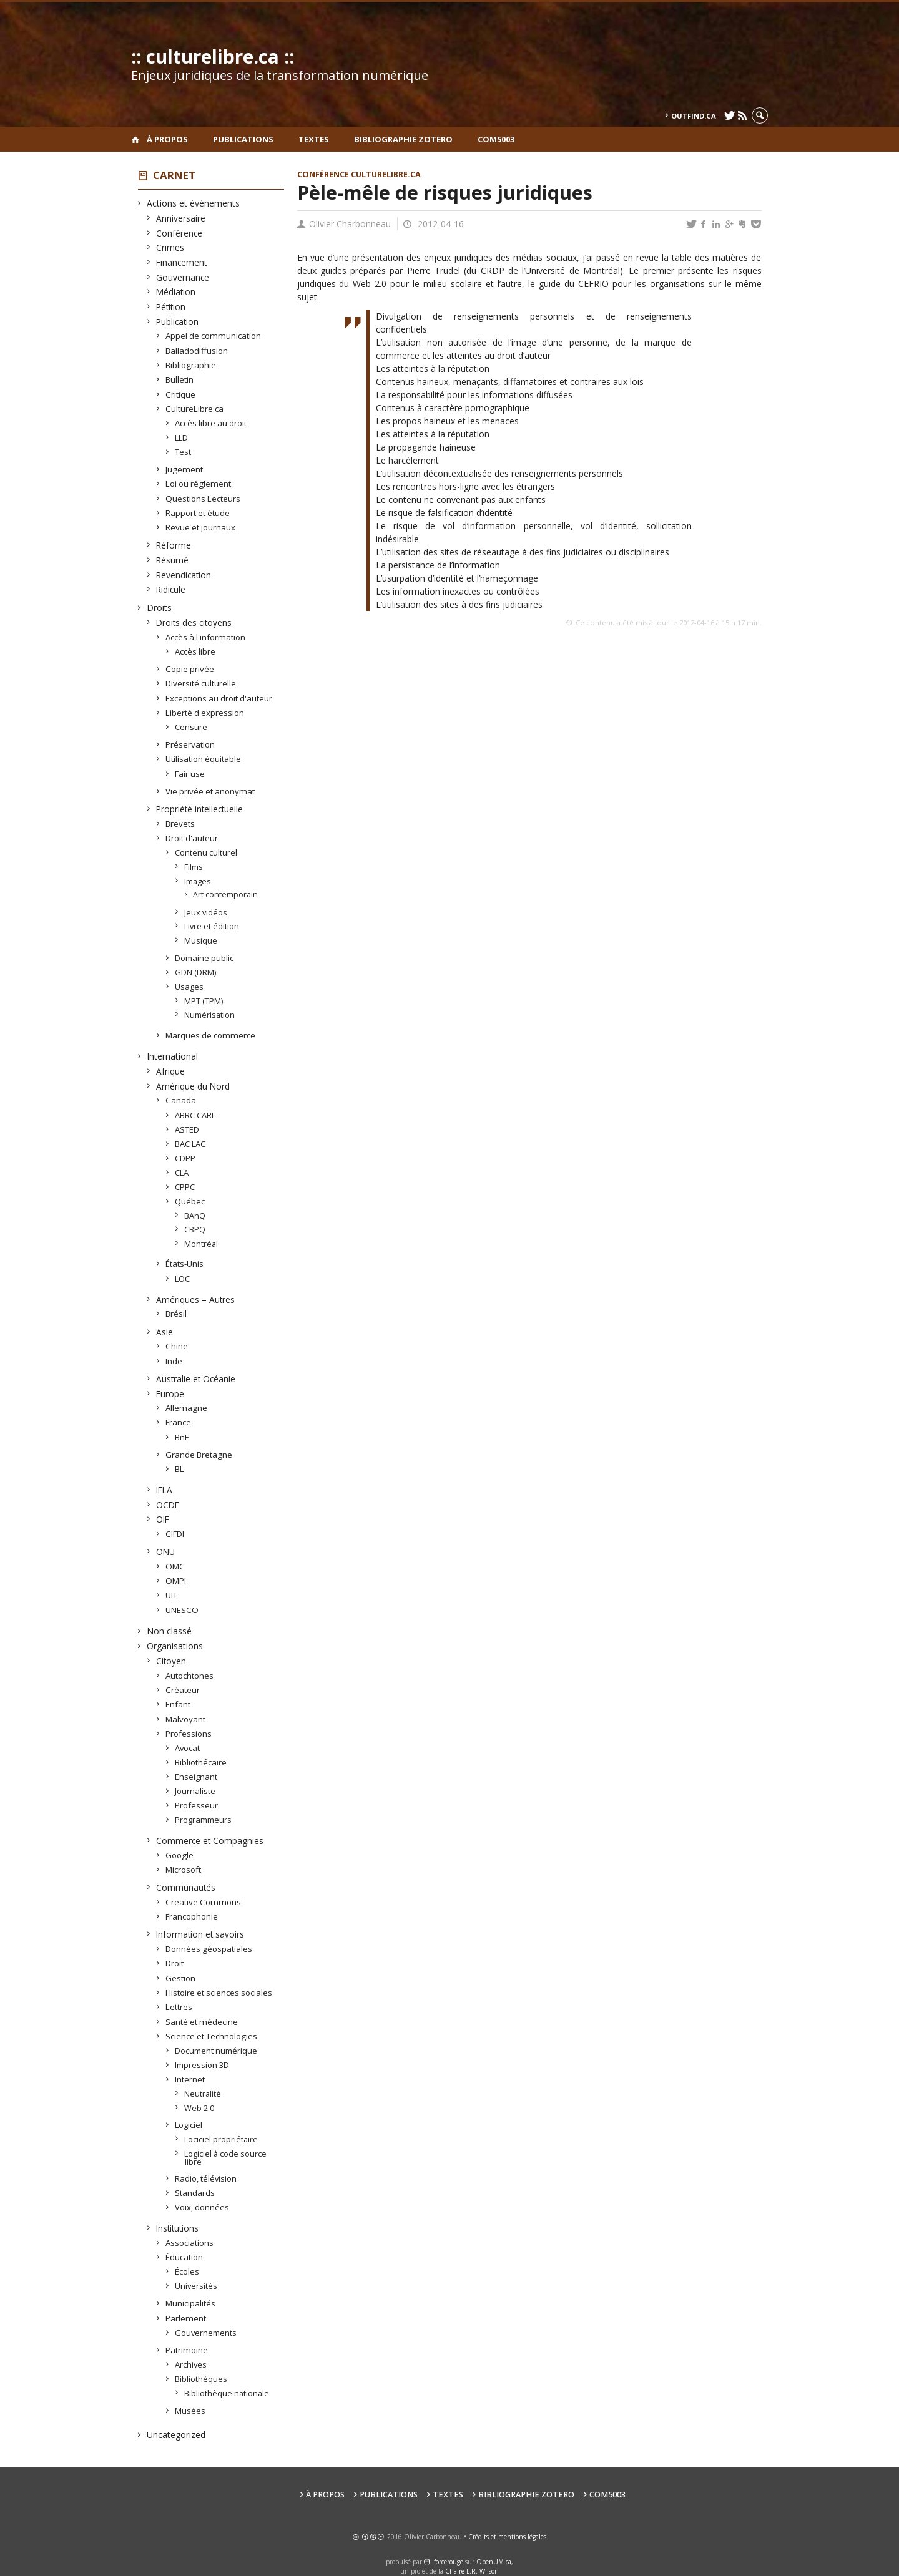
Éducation (184, 2257)
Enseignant (196, 1776)
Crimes (170, 247)
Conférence (179, 233)
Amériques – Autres (196, 1299)
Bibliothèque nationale (227, 2393)
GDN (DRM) (195, 972)
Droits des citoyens (194, 622)
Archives (191, 2364)
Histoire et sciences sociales (219, 1992)
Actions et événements (193, 203)
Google (180, 1855)
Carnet (174, 175)
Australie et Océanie (196, 1379)
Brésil (176, 1313)
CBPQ (195, 1229)
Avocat (187, 1748)
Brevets (180, 823)
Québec (190, 1201)
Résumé (173, 560)
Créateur (183, 1689)
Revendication (184, 575)
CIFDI (175, 1533)
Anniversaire (181, 218)
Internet (190, 2079)
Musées (190, 2410)
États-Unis (185, 1263)
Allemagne (186, 1407)
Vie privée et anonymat (210, 791)
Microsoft (183, 1869)
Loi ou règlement (198, 483)
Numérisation (210, 1014)
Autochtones (190, 1675)
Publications (243, 139)
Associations (190, 2242)
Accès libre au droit (211, 423)
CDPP (185, 1158)
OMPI (176, 1580)
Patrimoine (187, 2350)
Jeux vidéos (206, 912)
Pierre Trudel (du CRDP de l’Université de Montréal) (515, 270)
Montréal (201, 1243)
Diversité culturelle (201, 683)
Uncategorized (176, 2435)
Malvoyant (185, 1719)
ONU (166, 1552)
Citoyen (171, 1661)
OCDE (168, 1505)
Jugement (184, 469)
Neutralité (203, 2093)
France (178, 1422)
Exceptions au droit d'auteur (219, 698)
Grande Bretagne (199, 1454)
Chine (177, 1346)
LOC (182, 1278)
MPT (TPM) (204, 1001)
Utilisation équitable (203, 758)
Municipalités (190, 2303)
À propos (167, 139)
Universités (196, 2285)
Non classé (169, 1631)
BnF (182, 1437)
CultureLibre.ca (195, 408)
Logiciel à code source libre (226, 2157)
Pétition (171, 307)
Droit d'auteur (192, 838)
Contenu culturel (206, 852)
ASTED (187, 1129)
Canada (181, 1100)
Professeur (196, 1805)
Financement (182, 262)
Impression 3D (202, 2065)
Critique (180, 394)
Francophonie (192, 1916)
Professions (189, 1733)
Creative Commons (203, 1902)
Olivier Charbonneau (350, 224)
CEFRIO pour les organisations (641, 284)
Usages (189, 986)
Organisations (175, 1646)
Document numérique (216, 2050)
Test (183, 451)
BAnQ (195, 1215)
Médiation (176, 292)
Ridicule (171, 589)
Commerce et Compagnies (210, 1841)
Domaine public (204, 958)
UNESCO (182, 1610)
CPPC (185, 1187)
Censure (191, 727)
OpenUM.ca (493, 2561)
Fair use (190, 773)
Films (194, 866)
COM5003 (496, 139)
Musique (201, 940)
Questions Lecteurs (203, 498)
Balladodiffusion (197, 350)
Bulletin (180, 379)
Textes (313, 139)
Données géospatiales (209, 1948)
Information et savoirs (200, 1934)
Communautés (186, 1887)
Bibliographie (191, 365)
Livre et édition (212, 926)
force (448, 2561)
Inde (174, 1361)
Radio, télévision (206, 2178)
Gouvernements (206, 2332)
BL (179, 1469)
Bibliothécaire (201, 1762)
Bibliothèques (201, 2378)
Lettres (179, 2006)
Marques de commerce (210, 1035)
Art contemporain (226, 894)
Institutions (178, 2228)
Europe (170, 1394)
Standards (195, 2192)
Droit (175, 1963)
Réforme (174, 545)
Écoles (187, 2271)
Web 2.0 (199, 2108)
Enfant (178, 1704)
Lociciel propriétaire (221, 2139)
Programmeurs (203, 1819)
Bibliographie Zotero (403, 139)
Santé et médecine (202, 2021)
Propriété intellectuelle (200, 809)
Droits (159, 607)
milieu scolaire (452, 284)
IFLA (164, 1490)
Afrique (171, 1071)
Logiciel (188, 2124)
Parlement (186, 2318)
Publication (178, 322)
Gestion (180, 1978)
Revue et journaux (200, 527)
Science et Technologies (211, 2036)
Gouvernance (183, 277)
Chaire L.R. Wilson (472, 2571)
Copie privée (190, 669)
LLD (181, 437)
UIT (171, 1595)
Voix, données (202, 2207)
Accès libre (195, 651)
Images (198, 881)
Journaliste (195, 1791)
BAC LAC (190, 1143)
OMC (175, 1566)
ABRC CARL (195, 1115)
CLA (182, 1172)
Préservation (190, 744)
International (172, 1056)
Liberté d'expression (205, 712)
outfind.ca (693, 115)
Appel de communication (213, 335)
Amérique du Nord (193, 1086)
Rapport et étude (198, 513)
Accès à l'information (205, 637)
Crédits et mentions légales (507, 2536)
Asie (165, 1332)
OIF (163, 1519)
